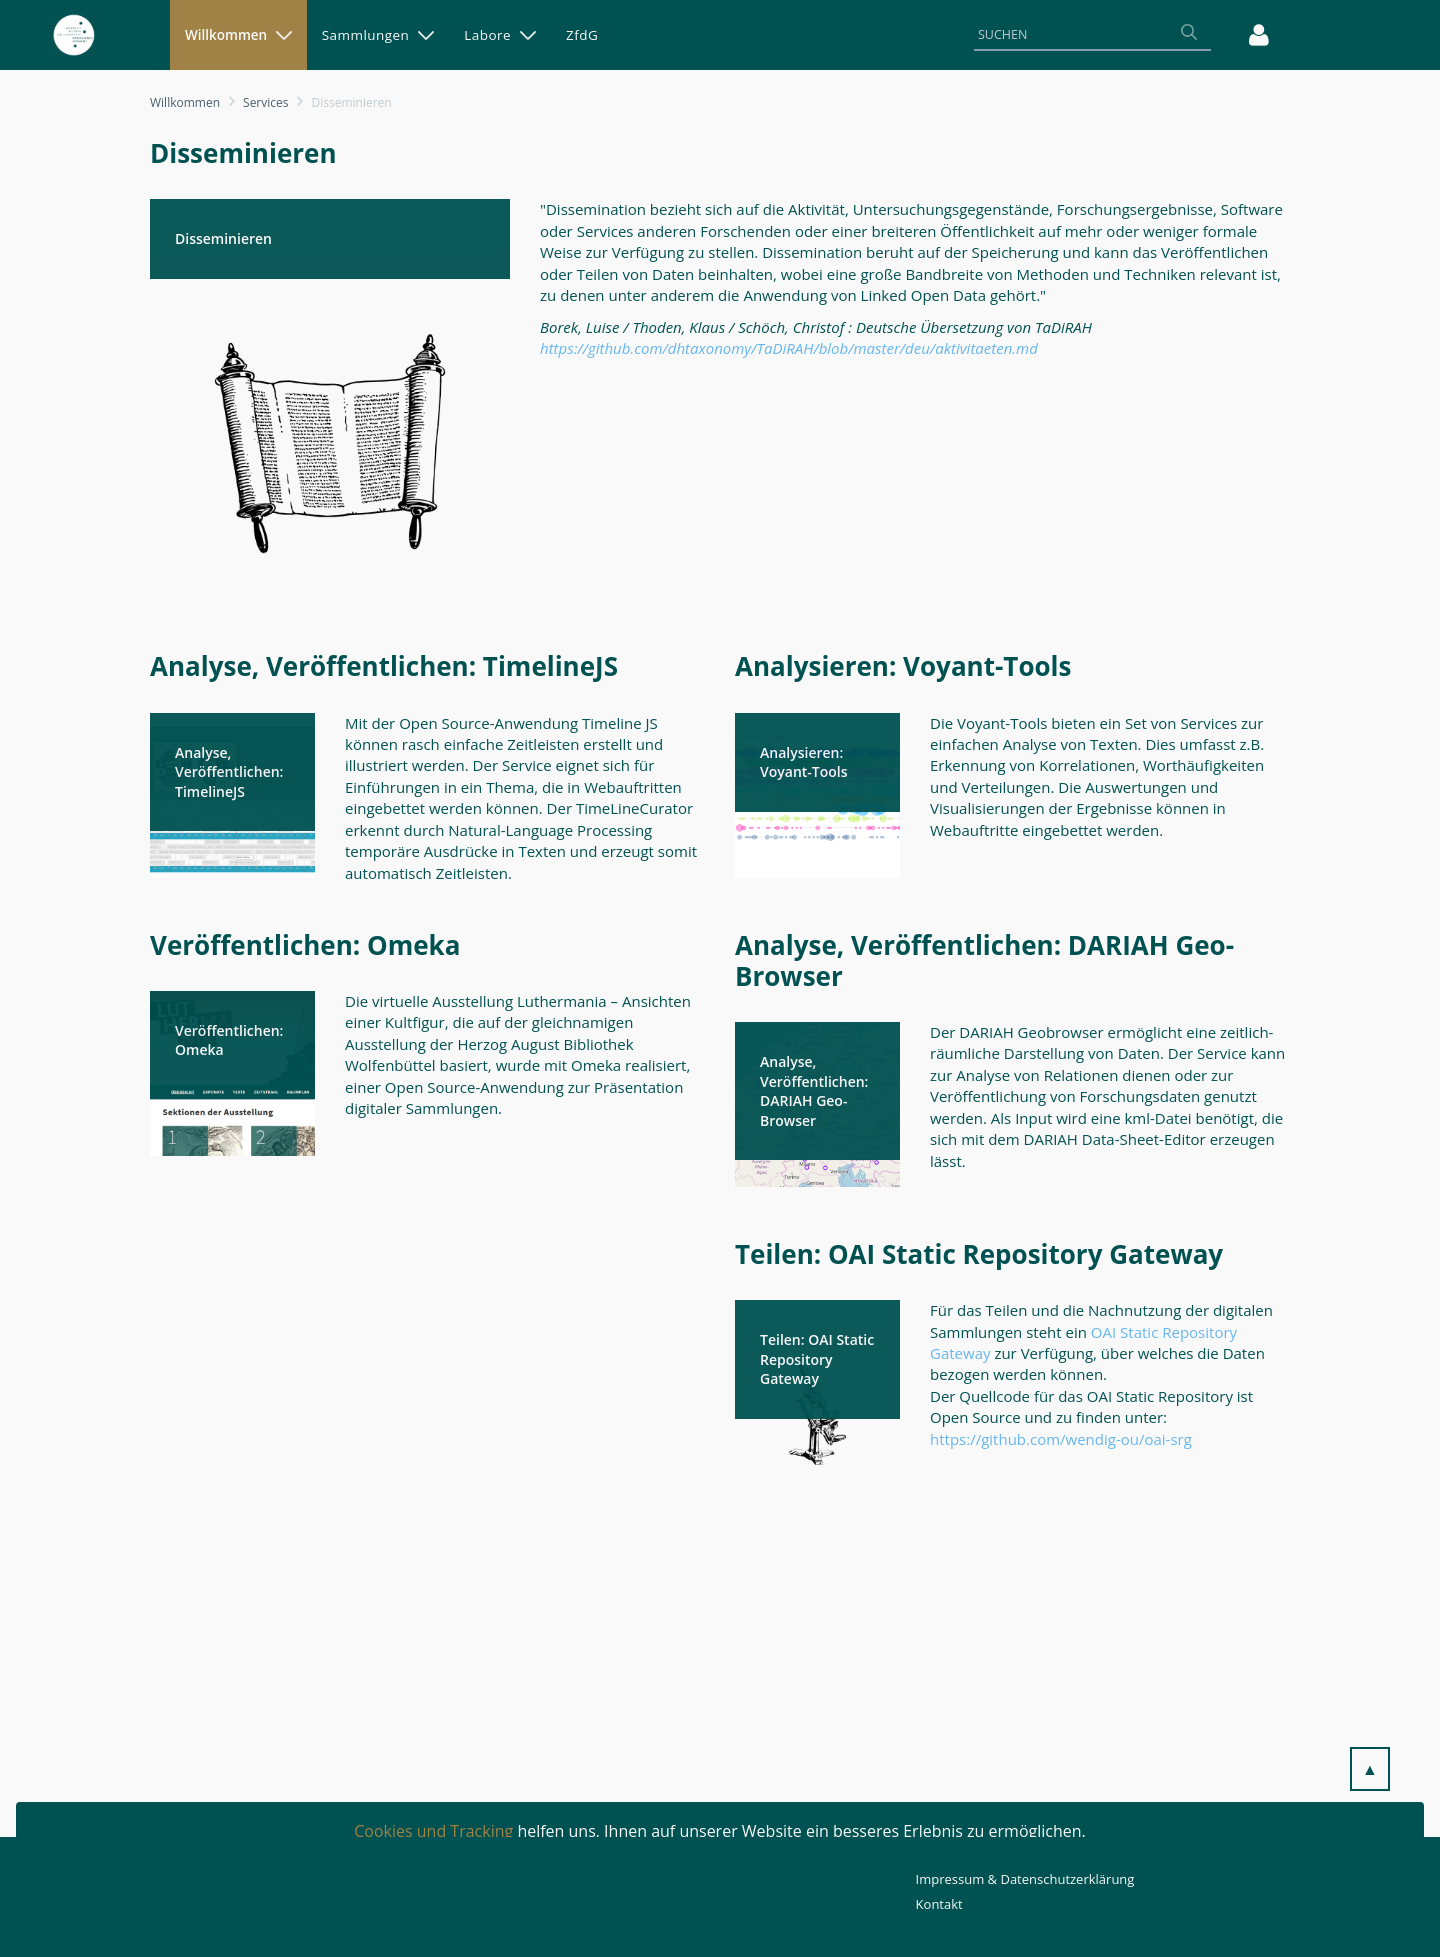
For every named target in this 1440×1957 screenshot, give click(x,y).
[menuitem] (238, 35)
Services (265, 102)
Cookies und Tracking (433, 1831)
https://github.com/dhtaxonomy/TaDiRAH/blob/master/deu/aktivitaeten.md (789, 348)
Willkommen (185, 102)
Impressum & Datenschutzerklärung (1025, 1879)
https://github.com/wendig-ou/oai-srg (1061, 1439)
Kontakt (939, 1904)
